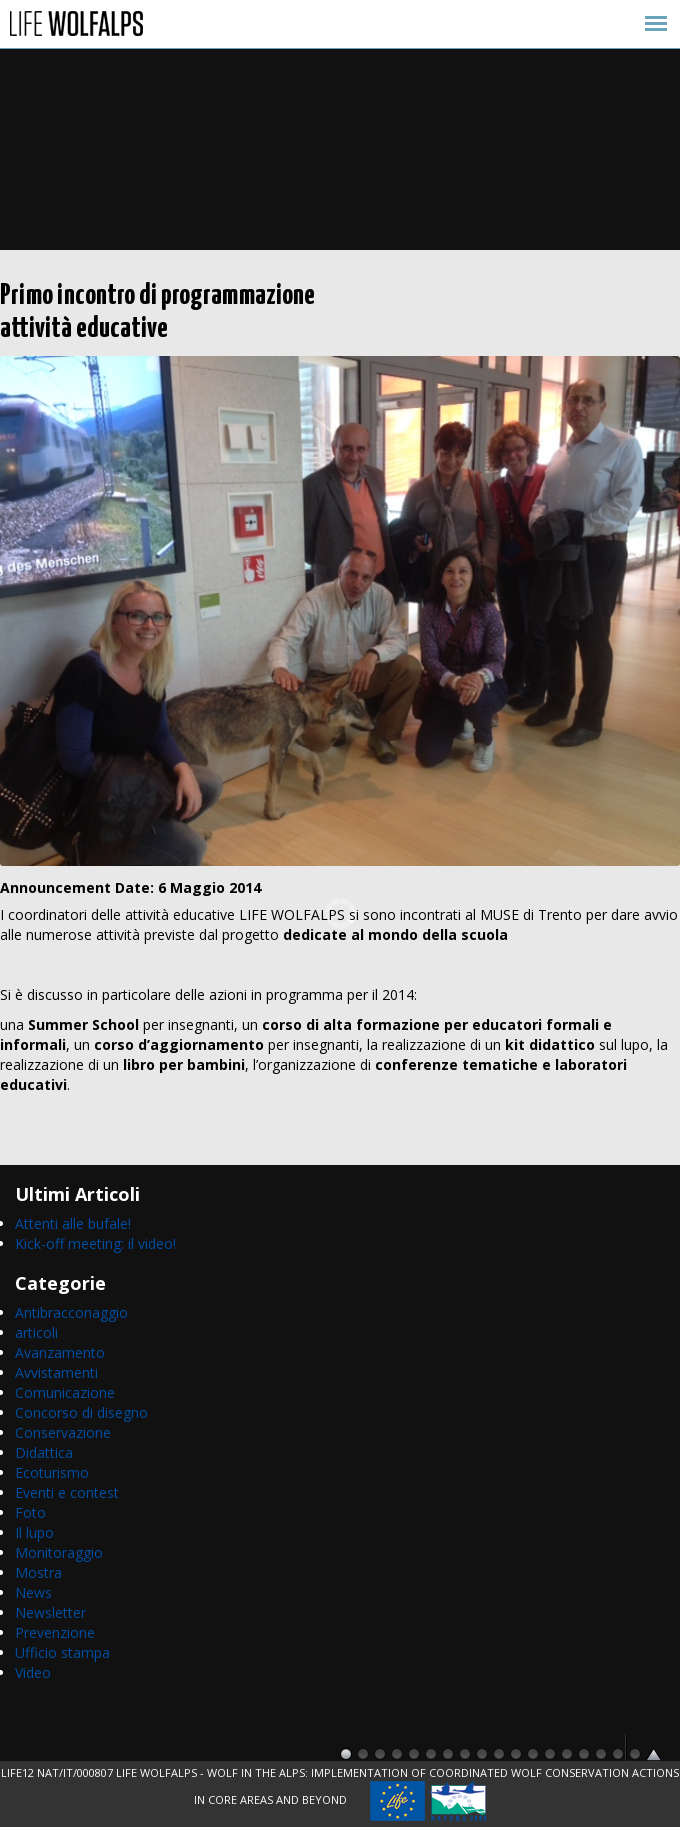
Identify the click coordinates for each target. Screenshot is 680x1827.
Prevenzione (55, 1632)
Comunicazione (65, 1392)
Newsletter (50, 1612)
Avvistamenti (56, 1372)
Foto (30, 1512)
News (33, 1592)
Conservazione (63, 1432)
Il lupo (34, 1532)
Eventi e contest (67, 1492)
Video (33, 1672)
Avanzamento (60, 1352)
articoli (36, 1332)
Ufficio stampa (62, 1652)
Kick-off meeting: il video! (95, 1243)
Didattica (44, 1452)
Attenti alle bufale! (73, 1223)
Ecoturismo (52, 1472)
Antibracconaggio (71, 1312)
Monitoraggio (59, 1552)
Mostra (38, 1572)
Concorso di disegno (81, 1412)
